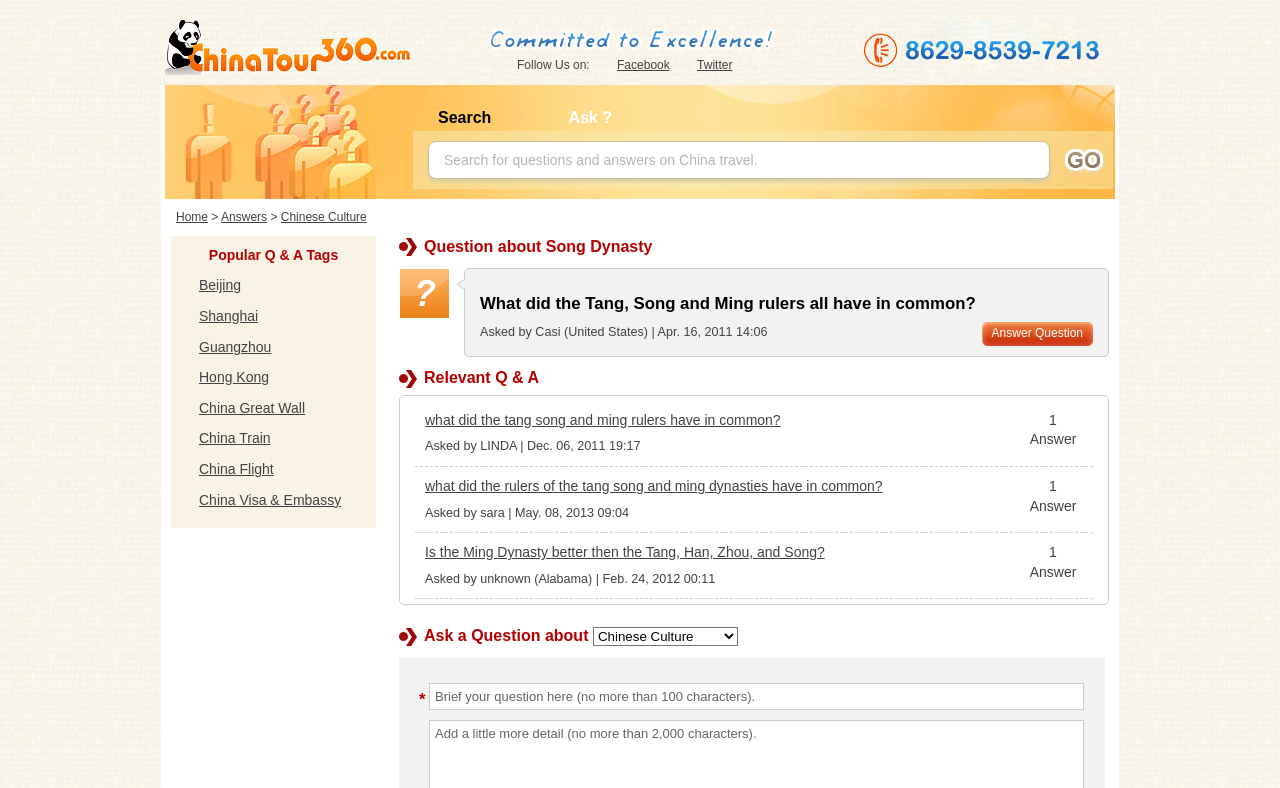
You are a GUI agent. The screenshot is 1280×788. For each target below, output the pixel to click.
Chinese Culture (324, 217)
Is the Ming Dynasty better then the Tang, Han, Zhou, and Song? (625, 552)
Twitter (714, 65)
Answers (244, 217)
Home (192, 217)
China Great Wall (252, 408)
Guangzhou (235, 347)
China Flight (236, 469)
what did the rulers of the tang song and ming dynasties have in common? (654, 486)
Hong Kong (234, 377)
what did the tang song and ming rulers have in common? (603, 420)
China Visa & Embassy (270, 500)
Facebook (643, 65)
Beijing (220, 285)
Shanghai (228, 316)
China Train (235, 438)
